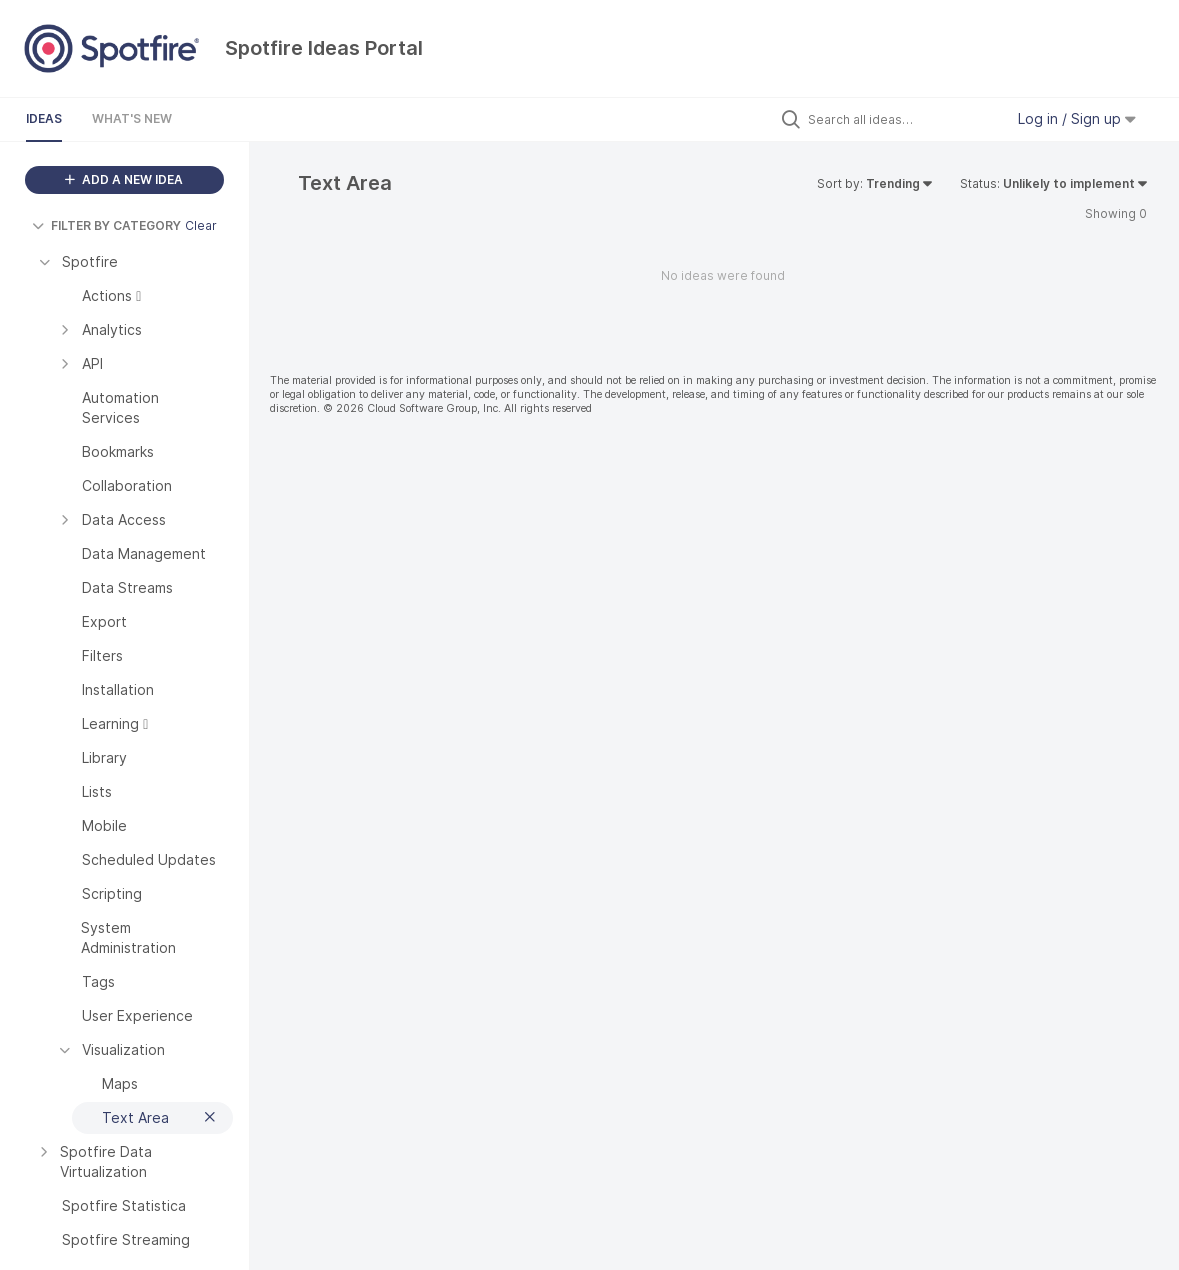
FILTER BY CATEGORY (106, 225)
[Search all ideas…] (901, 119)
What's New (132, 118)
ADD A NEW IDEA (124, 179)
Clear (201, 225)
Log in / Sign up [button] (1077, 118)
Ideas (44, 118)
